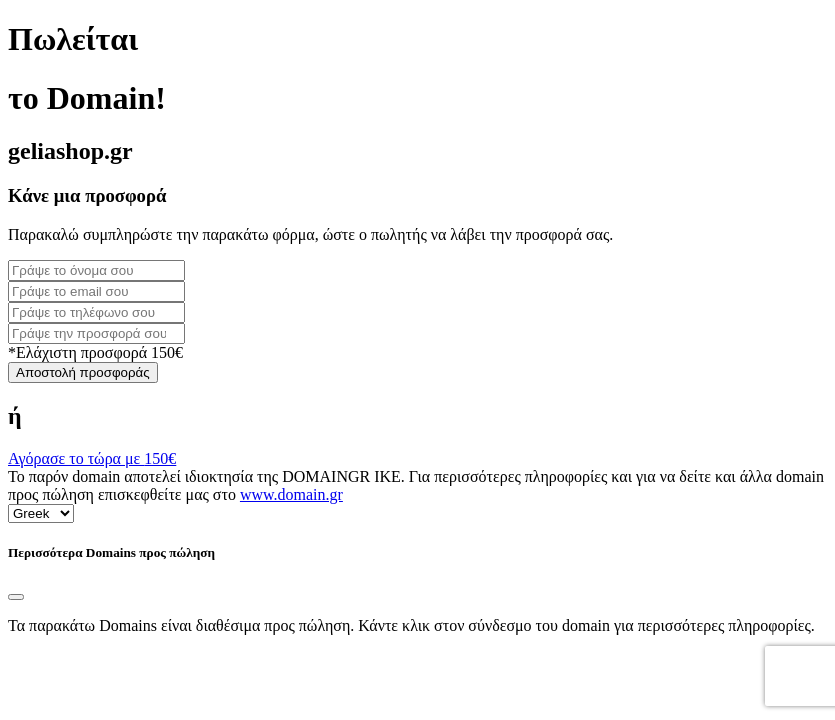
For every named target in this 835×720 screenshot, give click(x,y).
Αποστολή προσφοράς (83, 372)
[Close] (16, 597)
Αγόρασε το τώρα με (92, 458)
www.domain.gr (291, 494)
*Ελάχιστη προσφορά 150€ (95, 352)
